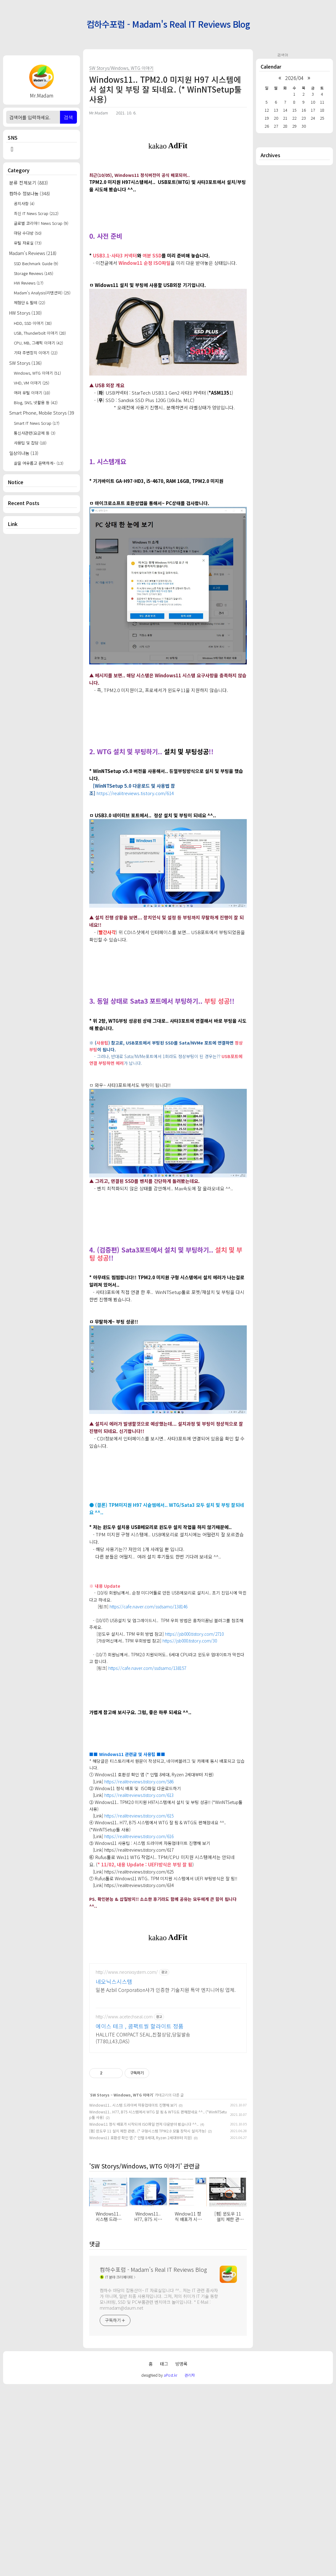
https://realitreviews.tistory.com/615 (139, 1902)
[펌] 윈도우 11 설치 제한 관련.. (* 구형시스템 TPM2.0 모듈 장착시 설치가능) (147, 2319)
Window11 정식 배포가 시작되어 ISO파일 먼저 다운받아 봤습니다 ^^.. (143, 2312)
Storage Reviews (33, 273)
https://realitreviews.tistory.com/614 (135, 879)
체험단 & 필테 (29, 302)
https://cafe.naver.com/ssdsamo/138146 (148, 1693)
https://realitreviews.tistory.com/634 (139, 1971)
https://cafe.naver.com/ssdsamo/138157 (147, 1754)
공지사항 (24, 203)
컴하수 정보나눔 (29, 193)
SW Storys (25, 363)
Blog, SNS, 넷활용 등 (36, 402)
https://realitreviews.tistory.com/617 (139, 1936)
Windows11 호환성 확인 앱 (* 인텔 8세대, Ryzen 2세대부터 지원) (140, 2326)
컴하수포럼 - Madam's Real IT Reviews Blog (168, 24)
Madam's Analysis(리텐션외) (42, 293)
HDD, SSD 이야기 (33, 323)
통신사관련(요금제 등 (34, 433)
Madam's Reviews (33, 253)
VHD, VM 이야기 (31, 383)
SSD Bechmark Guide (36, 263)
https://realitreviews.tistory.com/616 (139, 1922)
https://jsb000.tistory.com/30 (189, 1727)
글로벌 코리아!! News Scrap (41, 223)
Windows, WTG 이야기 (37, 373)
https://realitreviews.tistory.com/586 (139, 1868)
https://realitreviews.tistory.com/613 (139, 1881)
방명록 (181, 2552)
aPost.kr (170, 2563)
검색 (68, 117)
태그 (164, 2552)
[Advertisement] (41, 637)
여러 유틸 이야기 (32, 393)
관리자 (190, 2563)
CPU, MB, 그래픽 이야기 (38, 343)
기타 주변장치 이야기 (36, 353)
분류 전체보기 (28, 182)
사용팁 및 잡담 (30, 443)
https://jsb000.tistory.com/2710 (194, 1720)
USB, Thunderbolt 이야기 (40, 333)
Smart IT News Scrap (36, 423)
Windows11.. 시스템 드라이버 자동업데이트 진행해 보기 (133, 2293)
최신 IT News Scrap (36, 213)
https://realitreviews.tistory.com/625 (139, 1958)
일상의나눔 (23, 453)
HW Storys (25, 312)
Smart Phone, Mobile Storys (41, 412)
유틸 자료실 (28, 243)
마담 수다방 (28, 233)
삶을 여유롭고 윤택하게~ (38, 463)
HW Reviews (28, 283)
